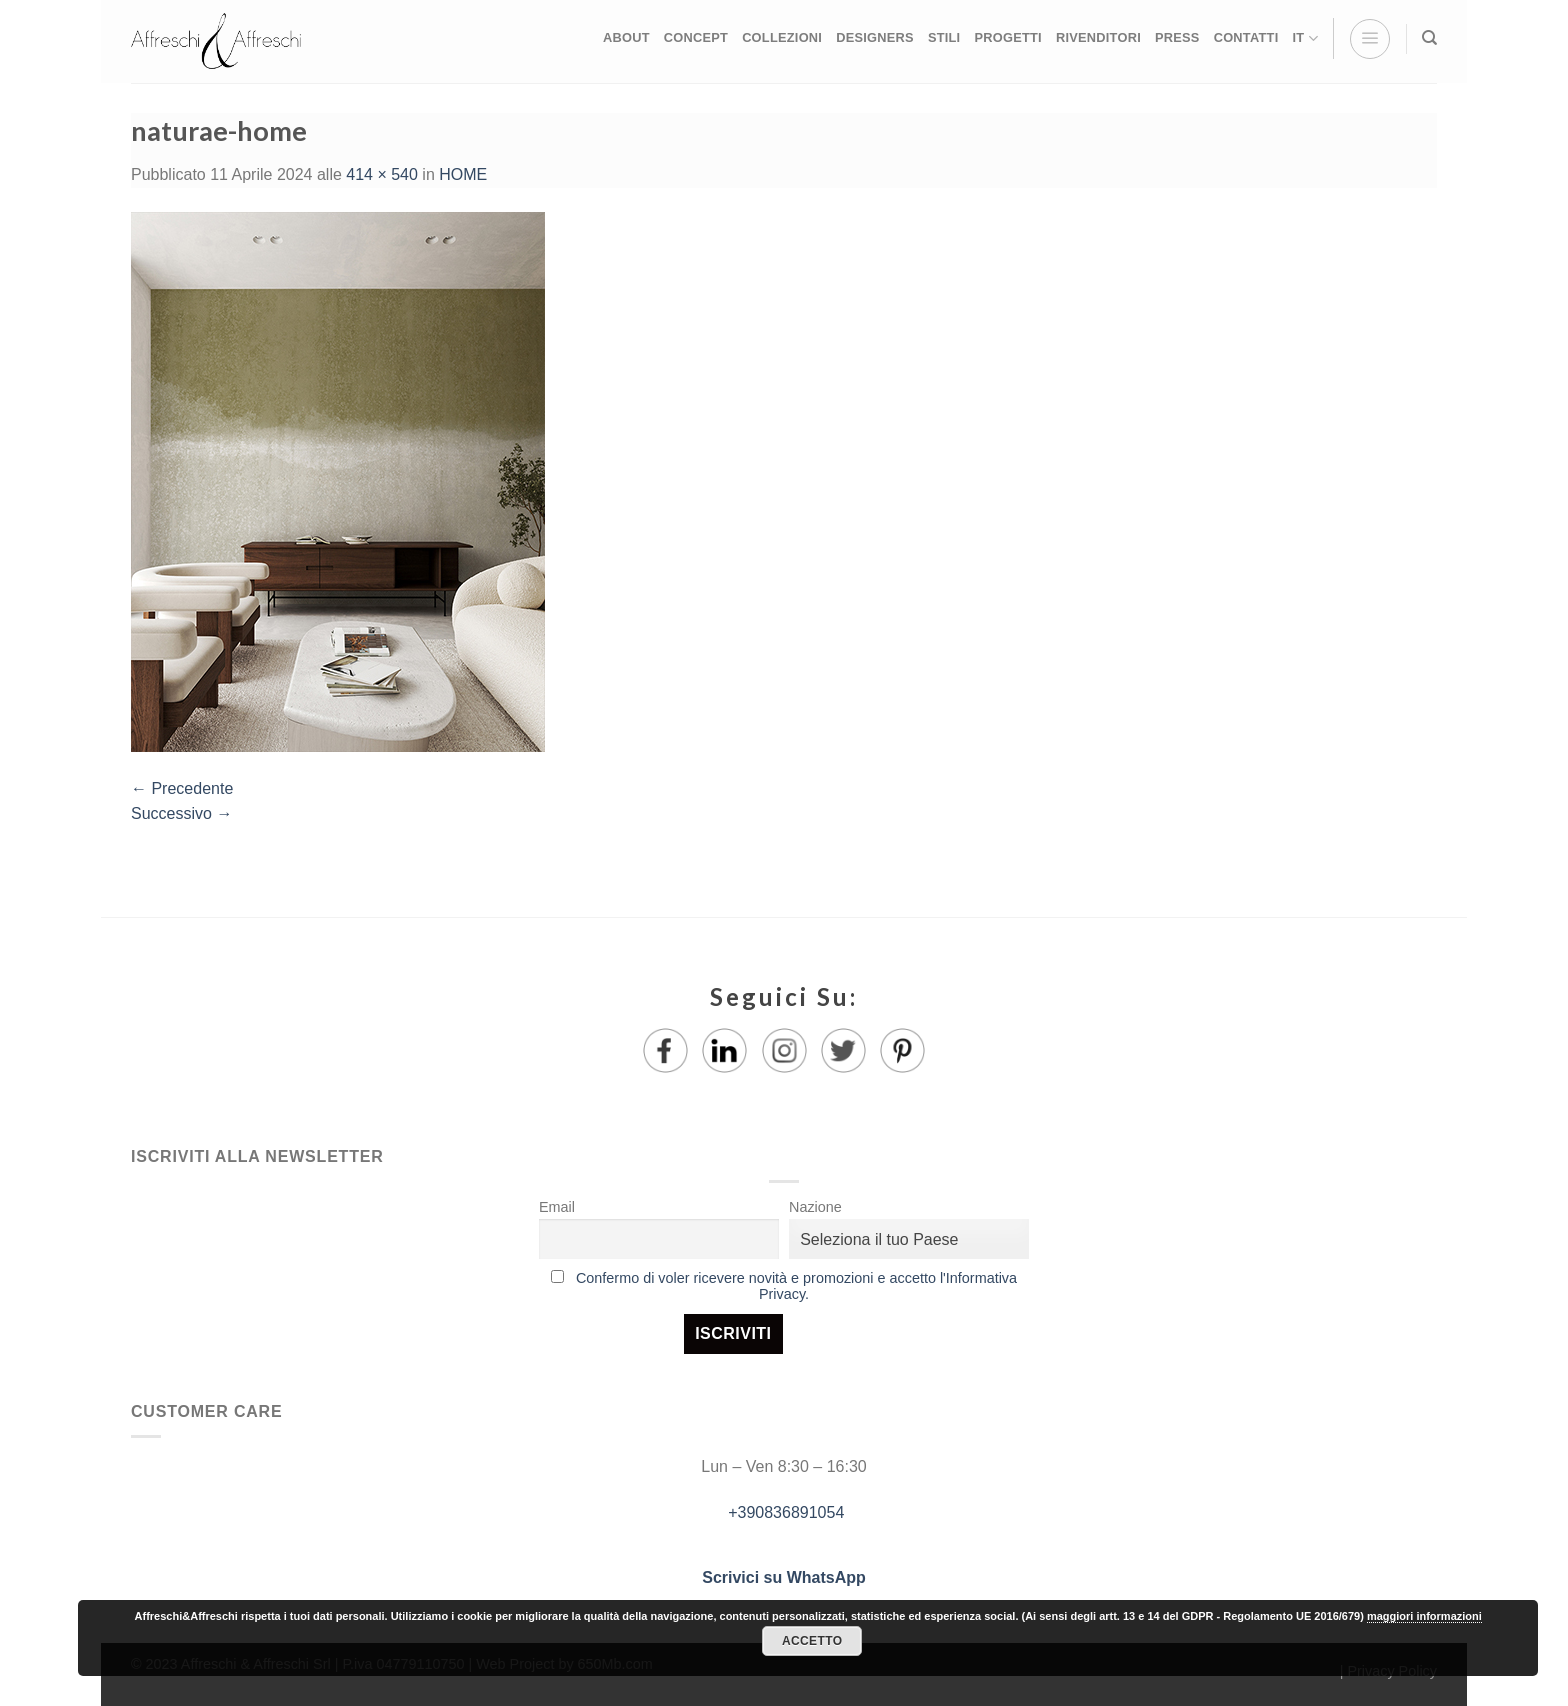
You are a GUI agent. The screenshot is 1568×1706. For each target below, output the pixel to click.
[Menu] (1370, 39)
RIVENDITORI (1098, 37)
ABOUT (626, 37)
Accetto (812, 1641)
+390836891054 (784, 1512)
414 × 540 (382, 174)
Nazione (815, 1207)
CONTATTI (1246, 37)
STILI (944, 37)
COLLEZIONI (782, 37)
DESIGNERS (875, 37)
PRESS (1177, 37)
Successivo (181, 813)
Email (557, 1207)
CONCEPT (696, 37)
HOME (463, 174)
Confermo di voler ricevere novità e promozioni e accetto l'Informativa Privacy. (796, 1286)
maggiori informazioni (1424, 1616)
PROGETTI (1007, 37)
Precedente (182, 788)
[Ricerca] (1429, 38)
